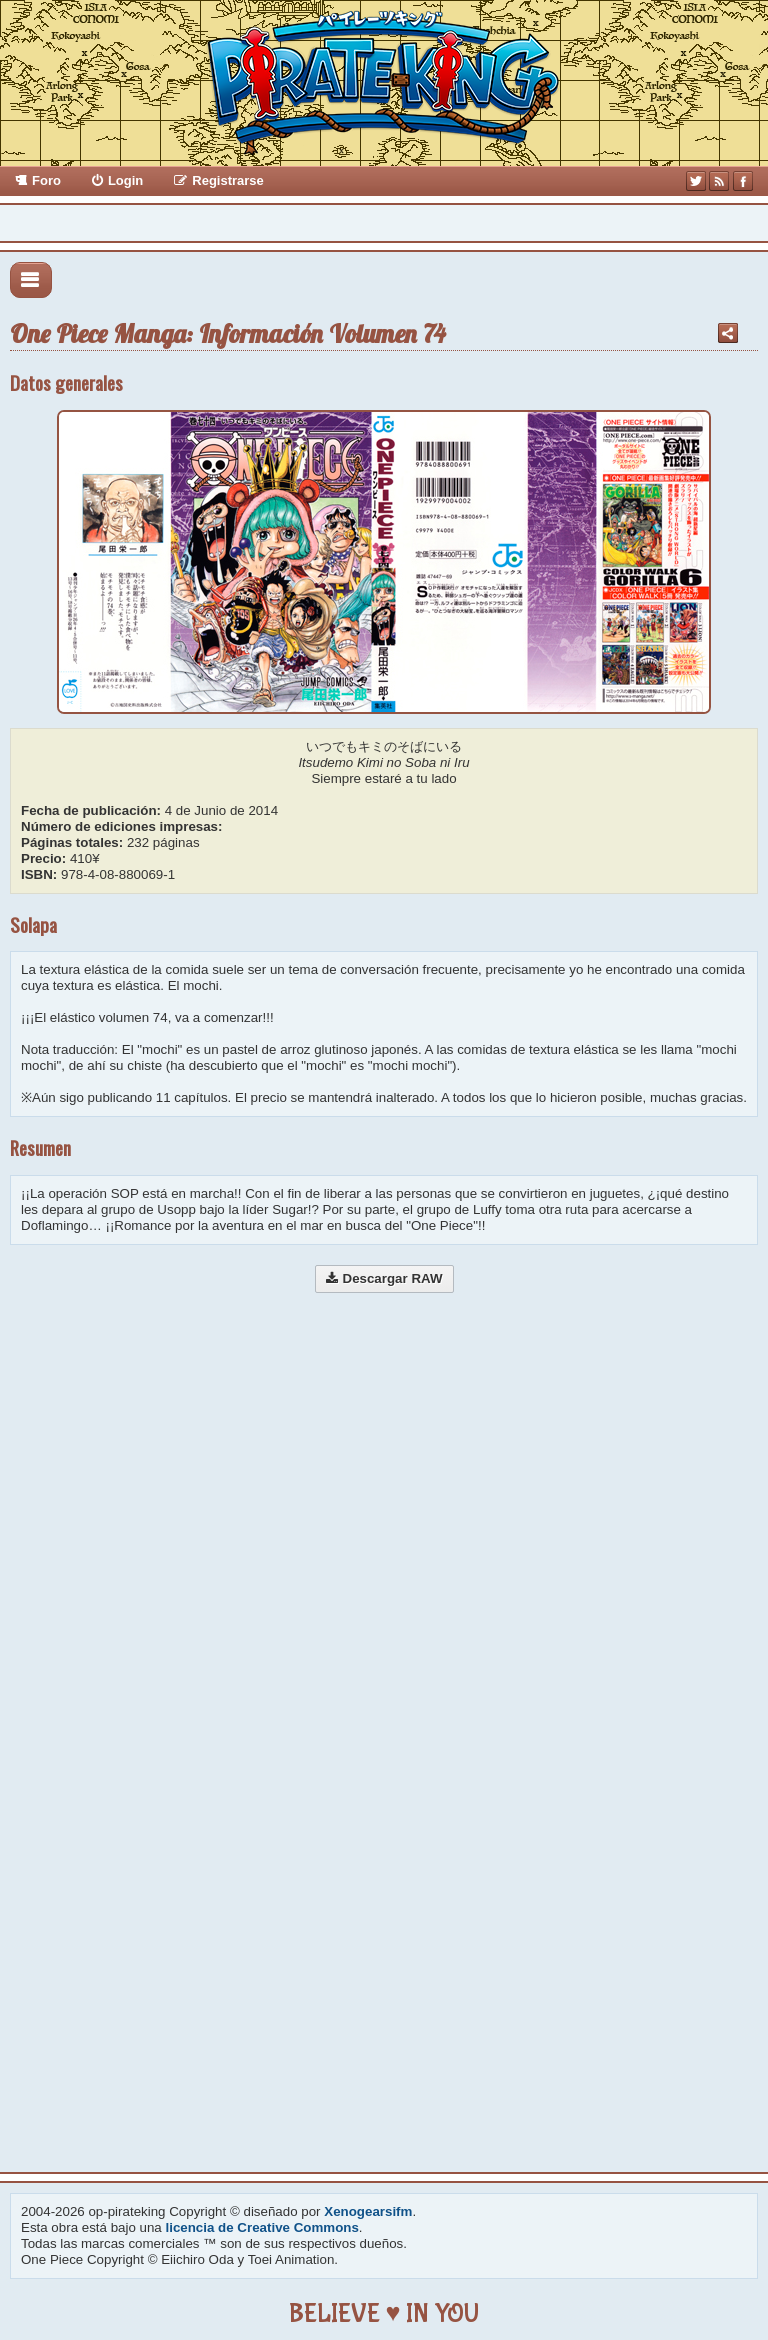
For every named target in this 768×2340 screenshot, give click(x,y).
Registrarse (228, 180)
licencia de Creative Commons (262, 2227)
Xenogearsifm (368, 2211)
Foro (46, 180)
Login (125, 180)
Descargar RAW (393, 1278)
